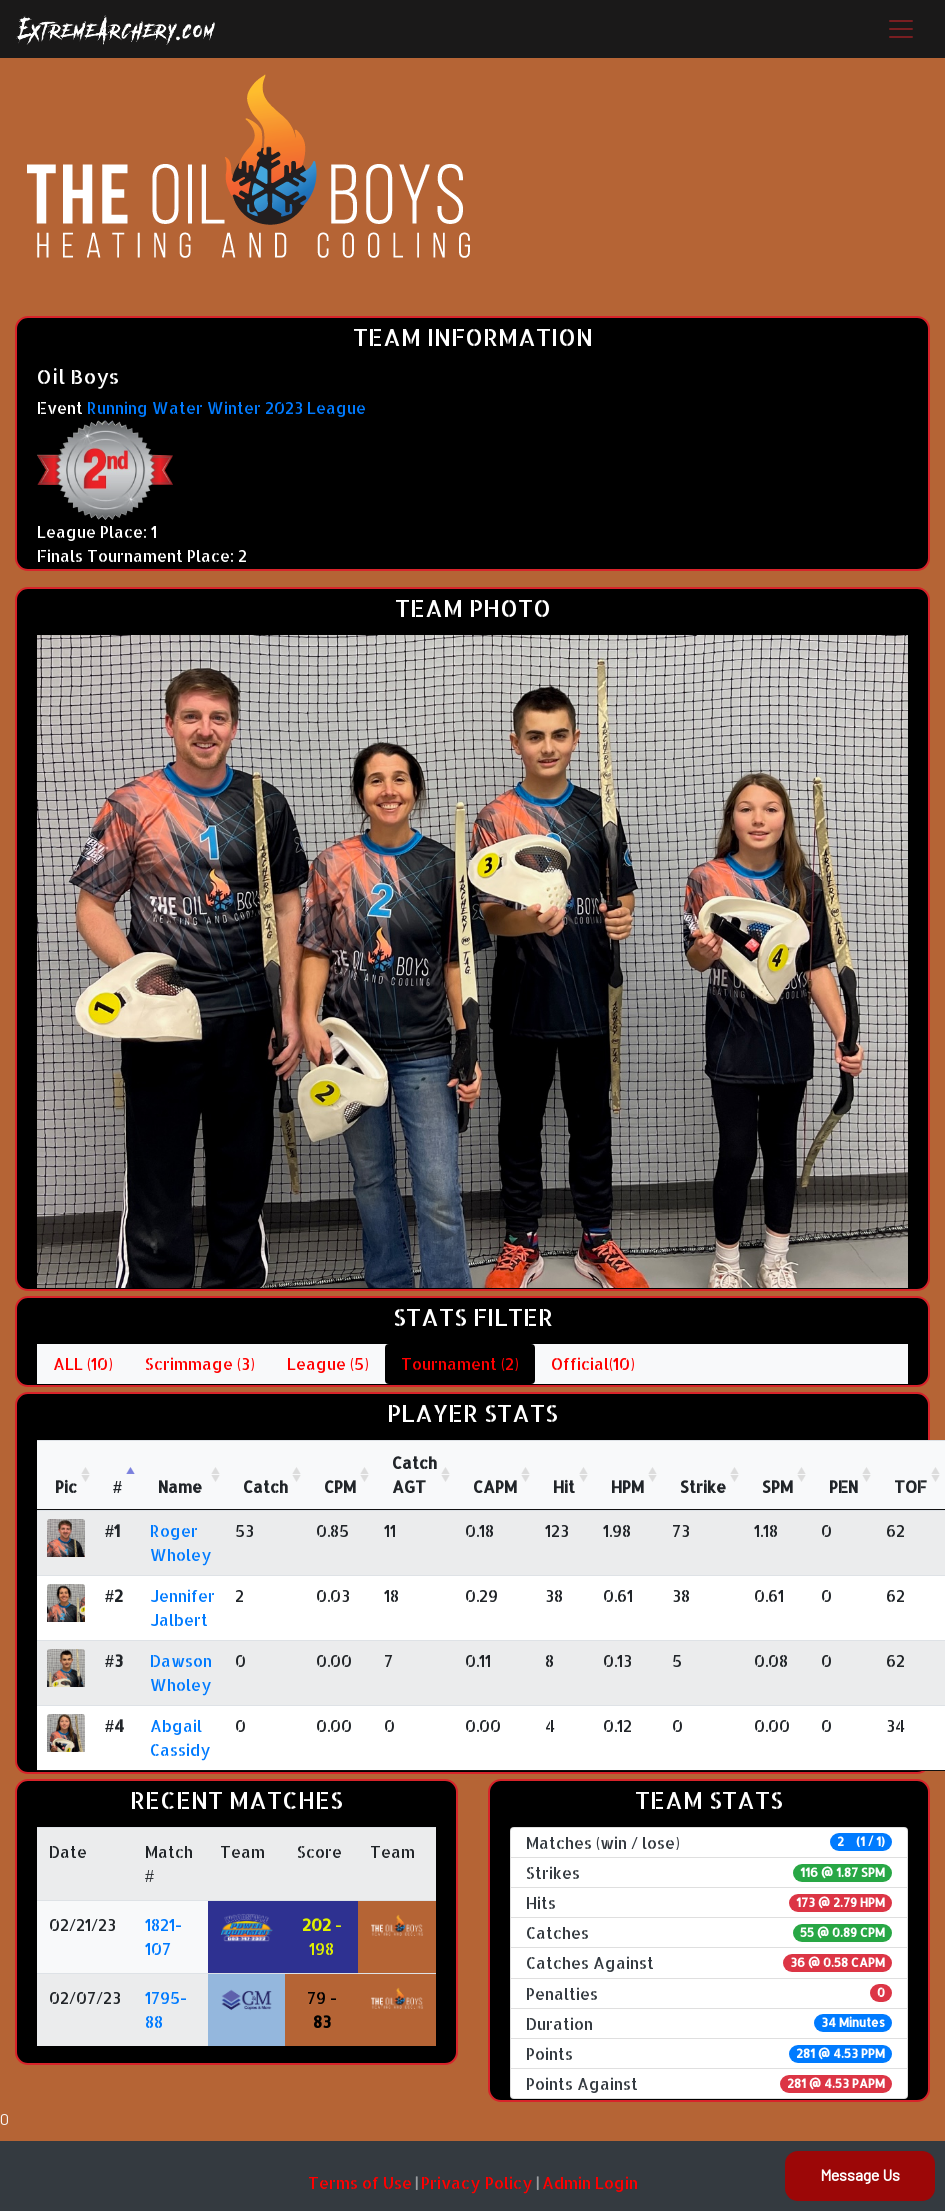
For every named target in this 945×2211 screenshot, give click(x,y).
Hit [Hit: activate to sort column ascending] (564, 1486)
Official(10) (593, 1363)
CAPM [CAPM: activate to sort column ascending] (495, 1486)
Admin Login (590, 2182)
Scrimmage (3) (200, 1363)
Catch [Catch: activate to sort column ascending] (265, 1486)
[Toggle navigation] (901, 29)
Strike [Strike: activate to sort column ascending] (703, 1486)
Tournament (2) (460, 1363)
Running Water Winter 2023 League (226, 407)
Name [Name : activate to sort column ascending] (180, 1486)
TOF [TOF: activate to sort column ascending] (910, 1486)
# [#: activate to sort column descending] (117, 1486)
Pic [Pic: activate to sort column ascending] (66, 1486)
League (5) (328, 1363)
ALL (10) (83, 1363)
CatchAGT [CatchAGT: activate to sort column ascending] (414, 1474)
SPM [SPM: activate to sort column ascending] (777, 1486)
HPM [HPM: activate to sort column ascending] (627, 1486)
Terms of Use (360, 2182)
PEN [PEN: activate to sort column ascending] (843, 1486)
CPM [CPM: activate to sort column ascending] (340, 1486)
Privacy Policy (477, 2182)
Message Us (860, 2174)
